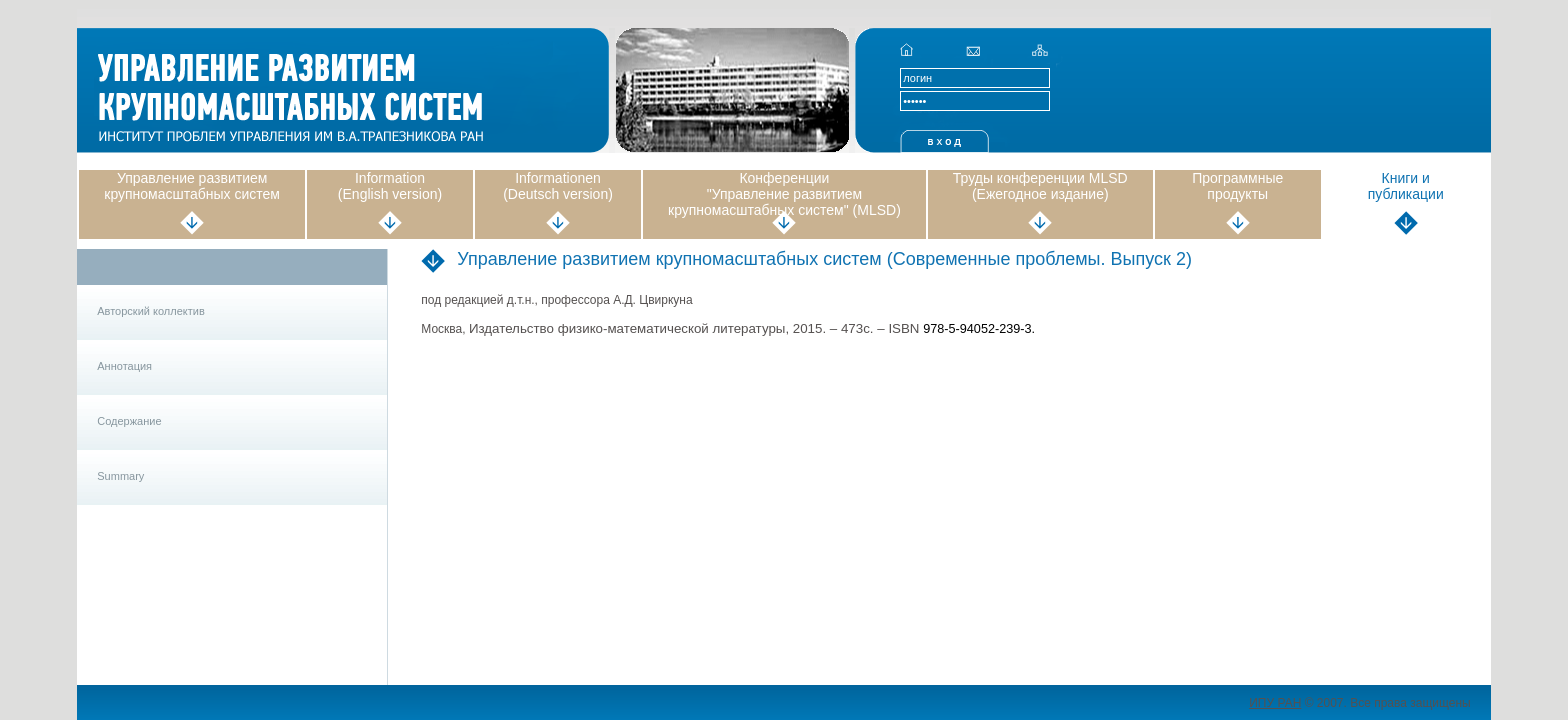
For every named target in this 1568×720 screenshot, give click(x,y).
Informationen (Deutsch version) (558, 186)
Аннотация (124, 366)
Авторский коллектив (150, 311)
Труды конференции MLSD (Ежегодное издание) (1040, 186)
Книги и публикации (1406, 186)
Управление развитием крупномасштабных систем (192, 186)
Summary (120, 476)
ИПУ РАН (1275, 703)
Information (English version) (390, 186)
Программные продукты (1237, 186)
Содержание (129, 421)
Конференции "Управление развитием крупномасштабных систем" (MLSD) (784, 194)
